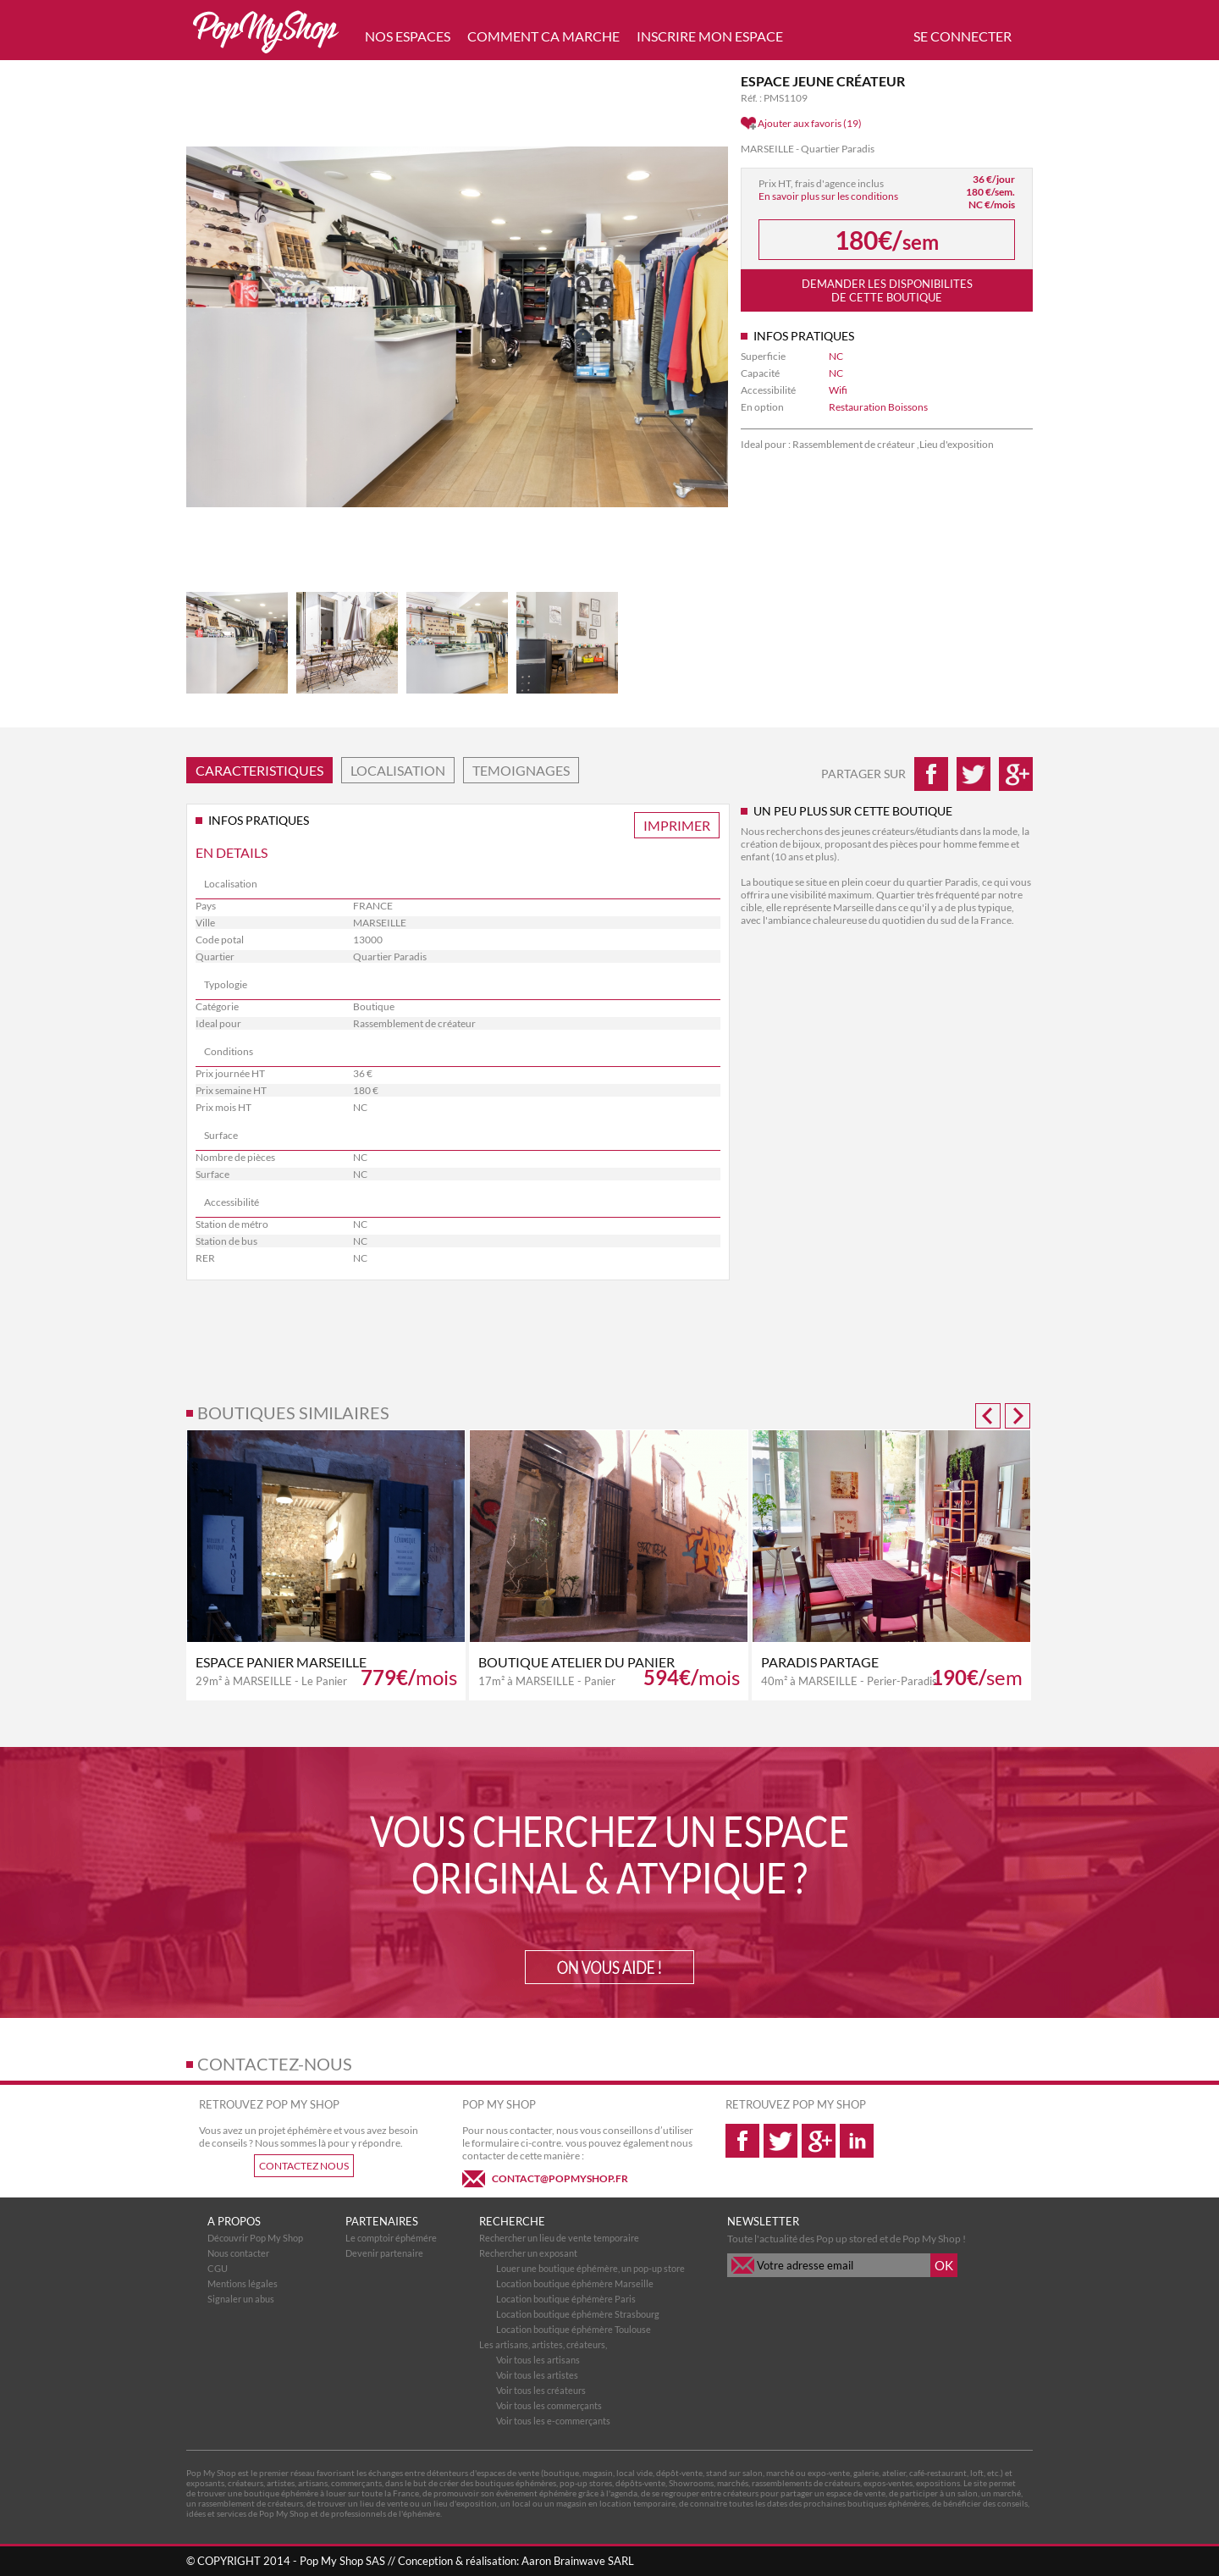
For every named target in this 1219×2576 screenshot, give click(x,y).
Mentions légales (242, 2283)
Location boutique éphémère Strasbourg (577, 2313)
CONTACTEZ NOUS (304, 2165)
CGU (217, 2268)
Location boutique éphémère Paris (566, 2298)
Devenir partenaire (384, 2252)
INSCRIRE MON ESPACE (710, 36)
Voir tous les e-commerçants (553, 2420)
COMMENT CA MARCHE (543, 36)
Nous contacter (238, 2252)
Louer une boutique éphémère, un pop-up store (590, 2268)
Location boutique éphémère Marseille (575, 2283)
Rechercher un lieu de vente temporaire (559, 2237)
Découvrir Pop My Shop (255, 2237)
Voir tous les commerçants (549, 2405)
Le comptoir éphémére (391, 2237)
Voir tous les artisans (538, 2359)
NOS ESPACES (407, 36)
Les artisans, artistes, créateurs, (543, 2344)
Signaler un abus (240, 2298)
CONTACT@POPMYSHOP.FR (560, 2178)
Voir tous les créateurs (541, 2390)
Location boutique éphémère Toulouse (573, 2329)
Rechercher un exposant (528, 2252)
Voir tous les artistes (537, 2374)
